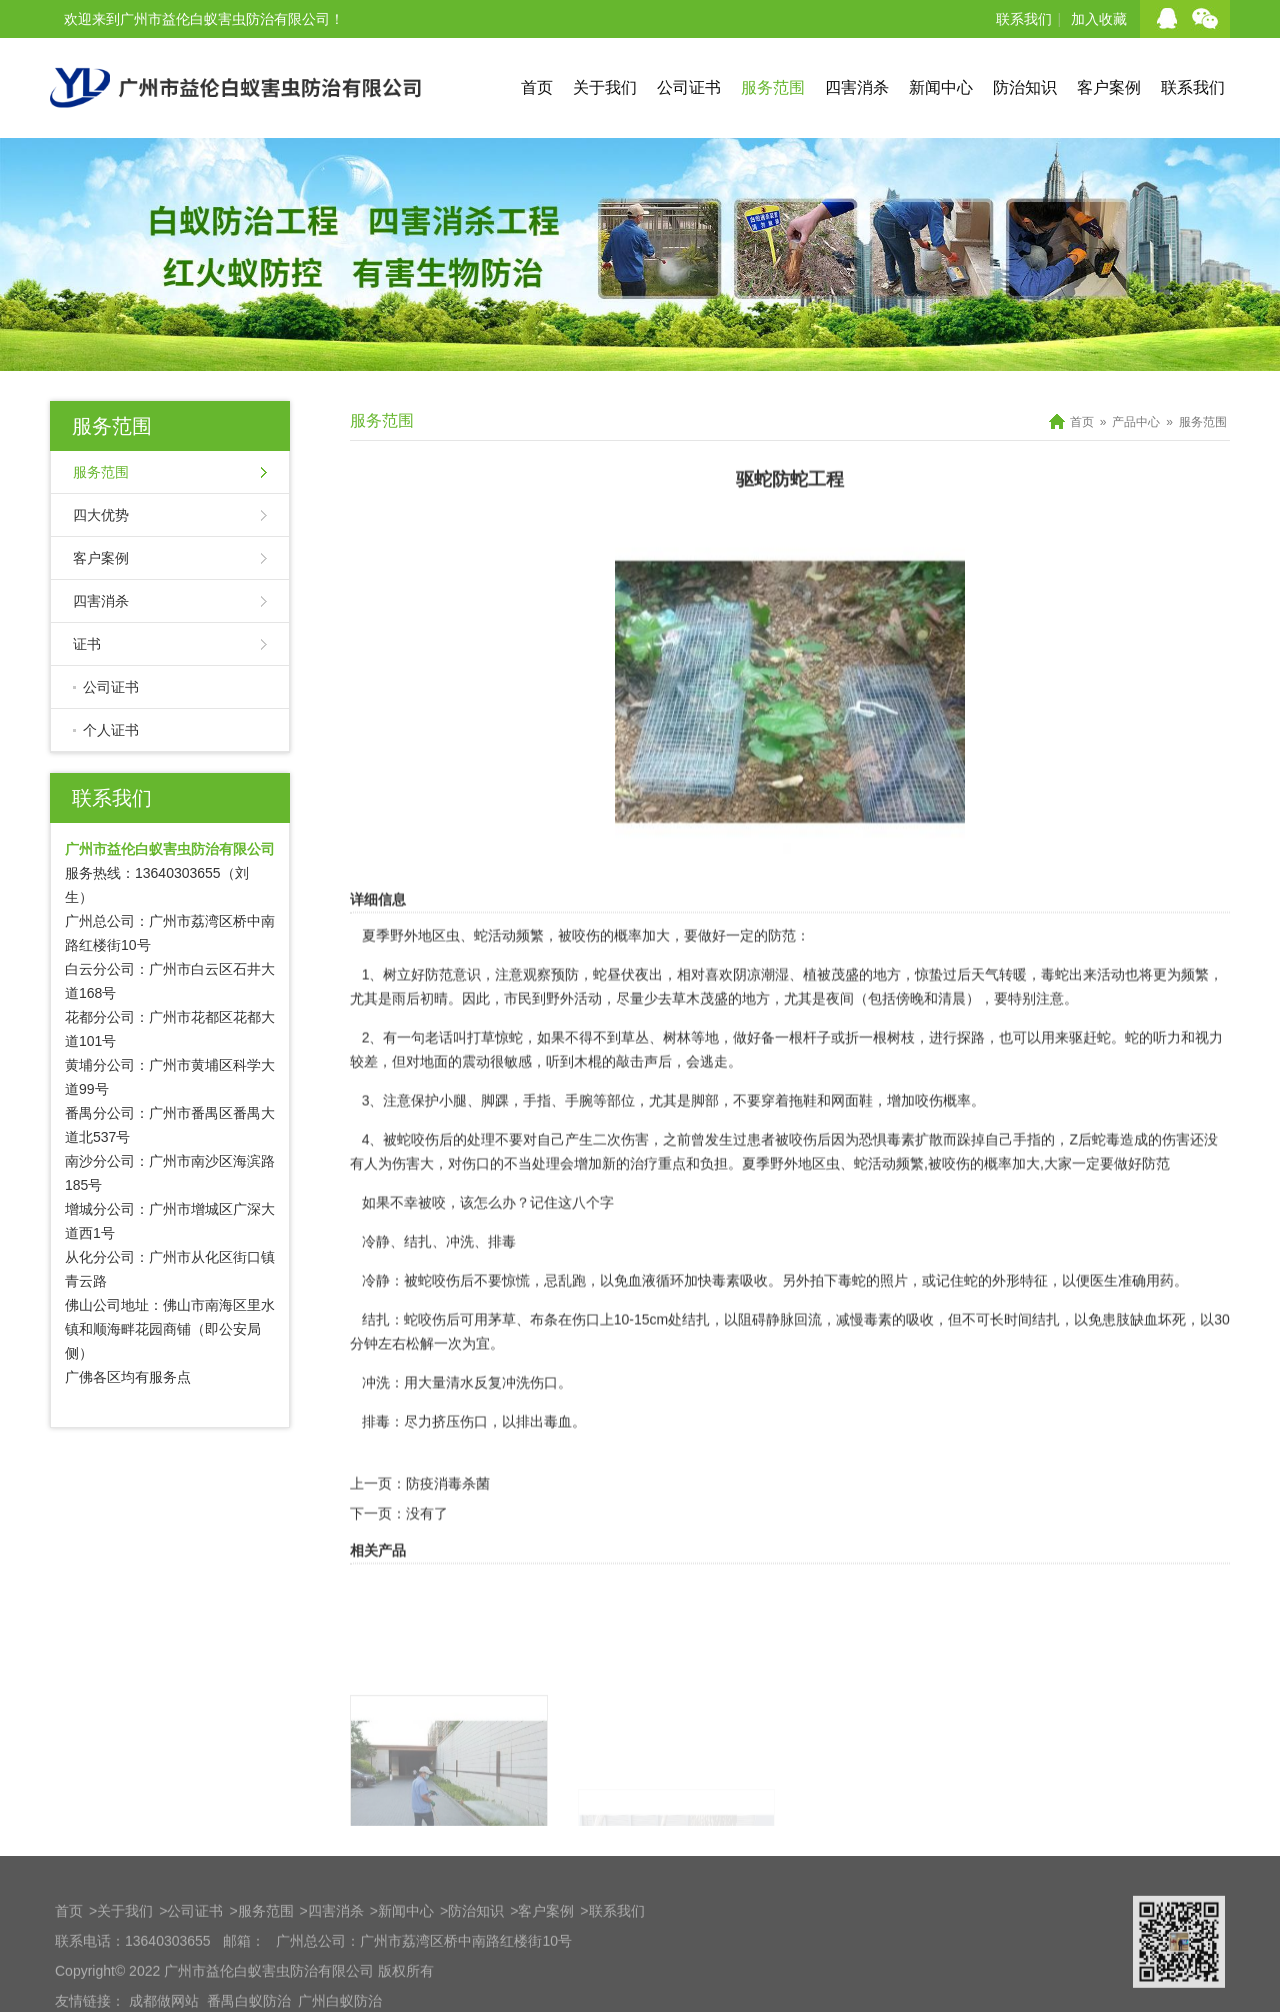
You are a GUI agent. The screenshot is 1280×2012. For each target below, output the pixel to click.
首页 (537, 87)
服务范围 (773, 87)
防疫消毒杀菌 (448, 1545)
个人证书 (111, 730)
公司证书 (689, 87)
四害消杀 (857, 87)
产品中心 (1136, 422)
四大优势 (101, 515)
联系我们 (1024, 19)
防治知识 (1025, 87)
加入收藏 (1099, 19)
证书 (87, 644)
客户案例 (1109, 87)
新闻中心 (941, 87)
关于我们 (605, 87)
